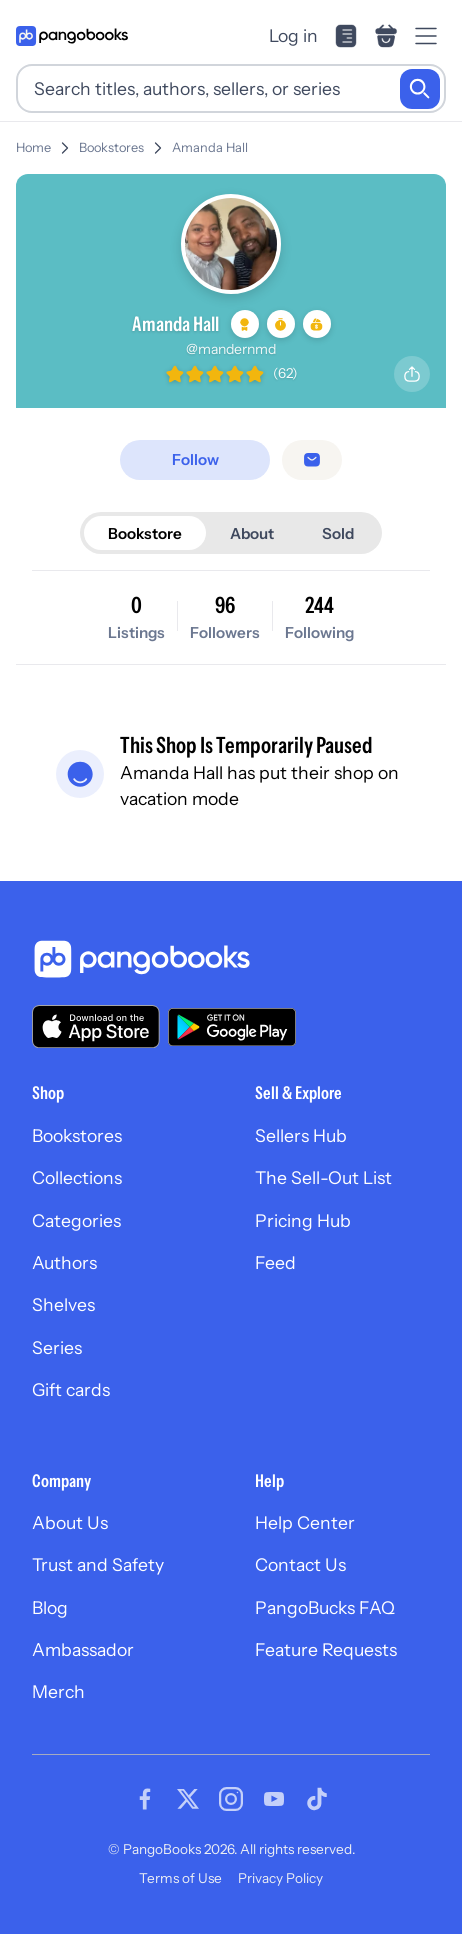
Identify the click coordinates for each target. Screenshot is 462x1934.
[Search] (420, 89)
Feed (275, 1262)
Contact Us (300, 1564)
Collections (77, 1177)
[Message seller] (312, 460)
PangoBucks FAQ (325, 1607)
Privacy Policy (280, 1878)
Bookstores (111, 147)
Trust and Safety (98, 1564)
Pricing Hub (303, 1220)
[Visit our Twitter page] (188, 1799)
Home (33, 147)
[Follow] (195, 459)
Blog (50, 1607)
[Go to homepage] (72, 36)
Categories (76, 1220)
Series (57, 1347)
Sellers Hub (301, 1135)
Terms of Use (180, 1878)
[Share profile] (412, 374)
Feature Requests (326, 1649)
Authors (64, 1262)
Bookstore (145, 533)
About (252, 533)
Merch (58, 1691)
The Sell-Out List (323, 1177)
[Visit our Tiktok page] (317, 1799)
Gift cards (71, 1389)
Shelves (63, 1304)
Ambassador (83, 1649)
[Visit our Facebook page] (145, 1799)
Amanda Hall (210, 147)
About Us (70, 1522)
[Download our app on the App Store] (96, 1026)
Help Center (305, 1522)
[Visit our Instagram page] (231, 1799)
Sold (338, 533)
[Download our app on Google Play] (232, 1027)
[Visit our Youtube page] (274, 1799)
